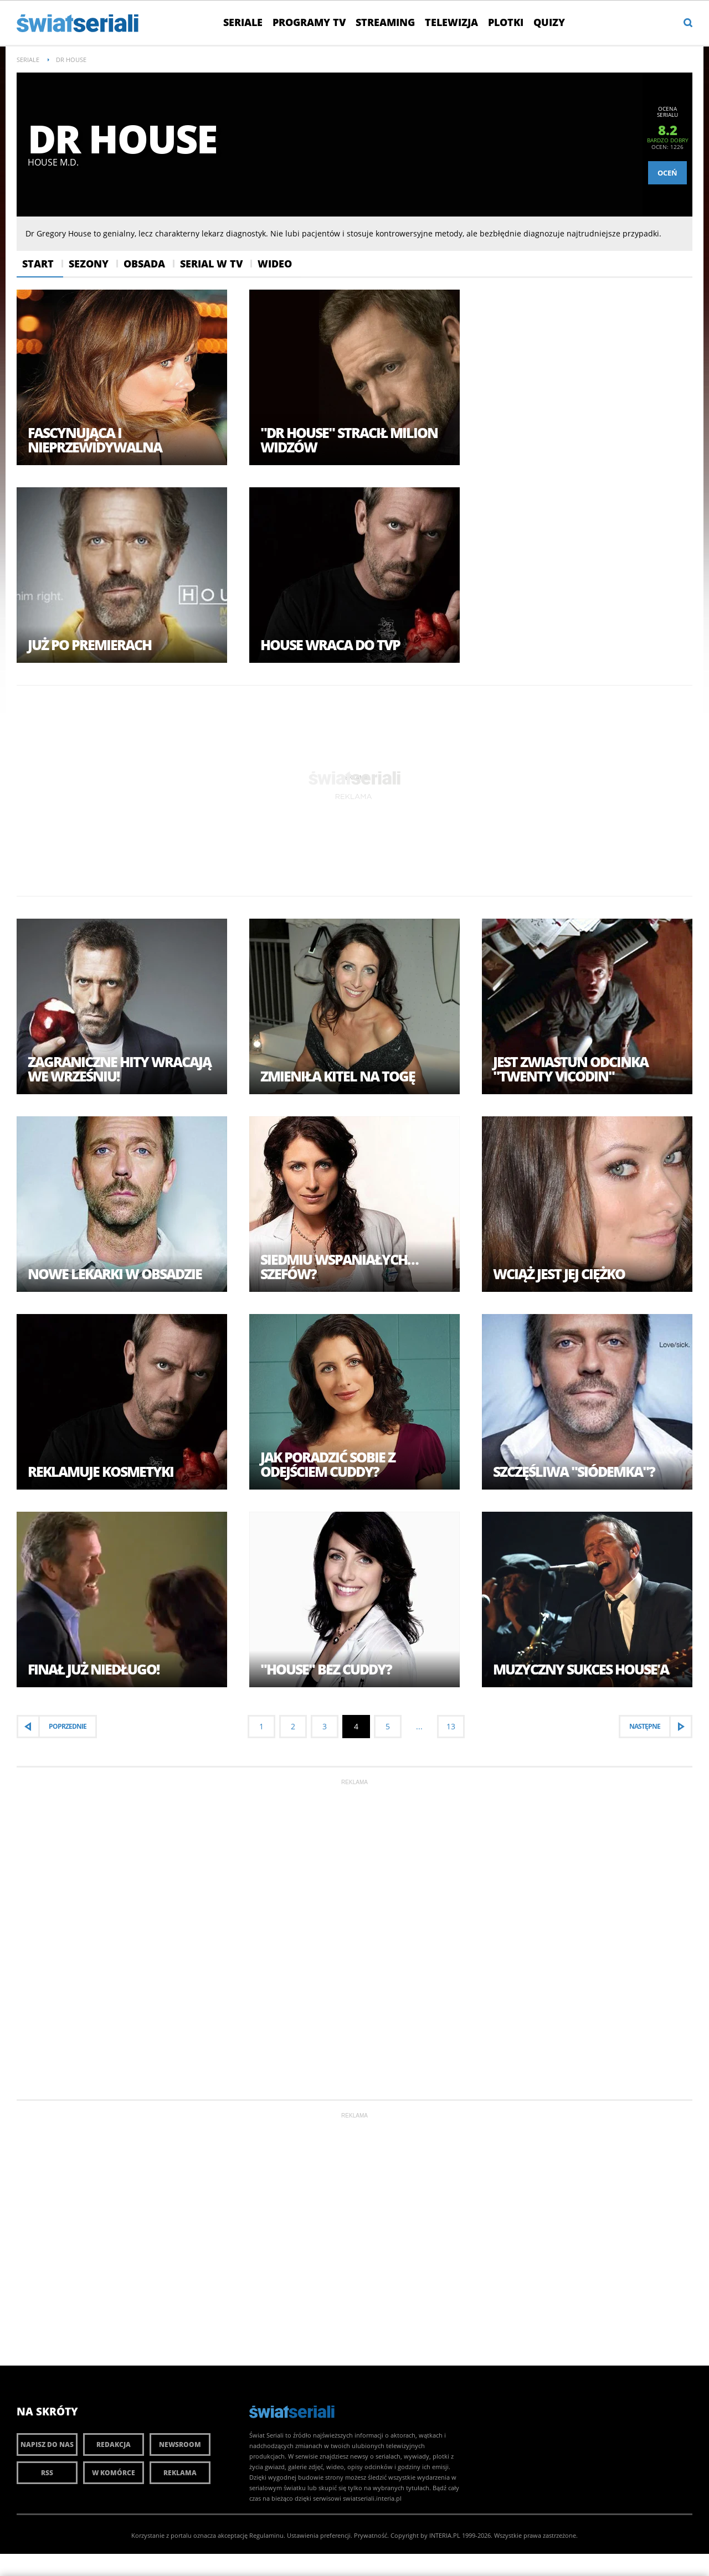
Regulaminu (266, 2535)
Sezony (89, 263)
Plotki (505, 22)
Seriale (243, 22)
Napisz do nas (47, 2444)
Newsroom (180, 2444)
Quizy (549, 22)
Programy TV (309, 22)
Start (38, 263)
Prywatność (370, 2535)
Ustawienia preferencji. (319, 2535)
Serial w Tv (211, 263)
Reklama (180, 2472)
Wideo (275, 263)
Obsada (144, 263)
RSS (47, 2472)
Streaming (385, 22)
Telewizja (451, 22)
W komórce (113, 2472)
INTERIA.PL (444, 2535)
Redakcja (113, 2444)
